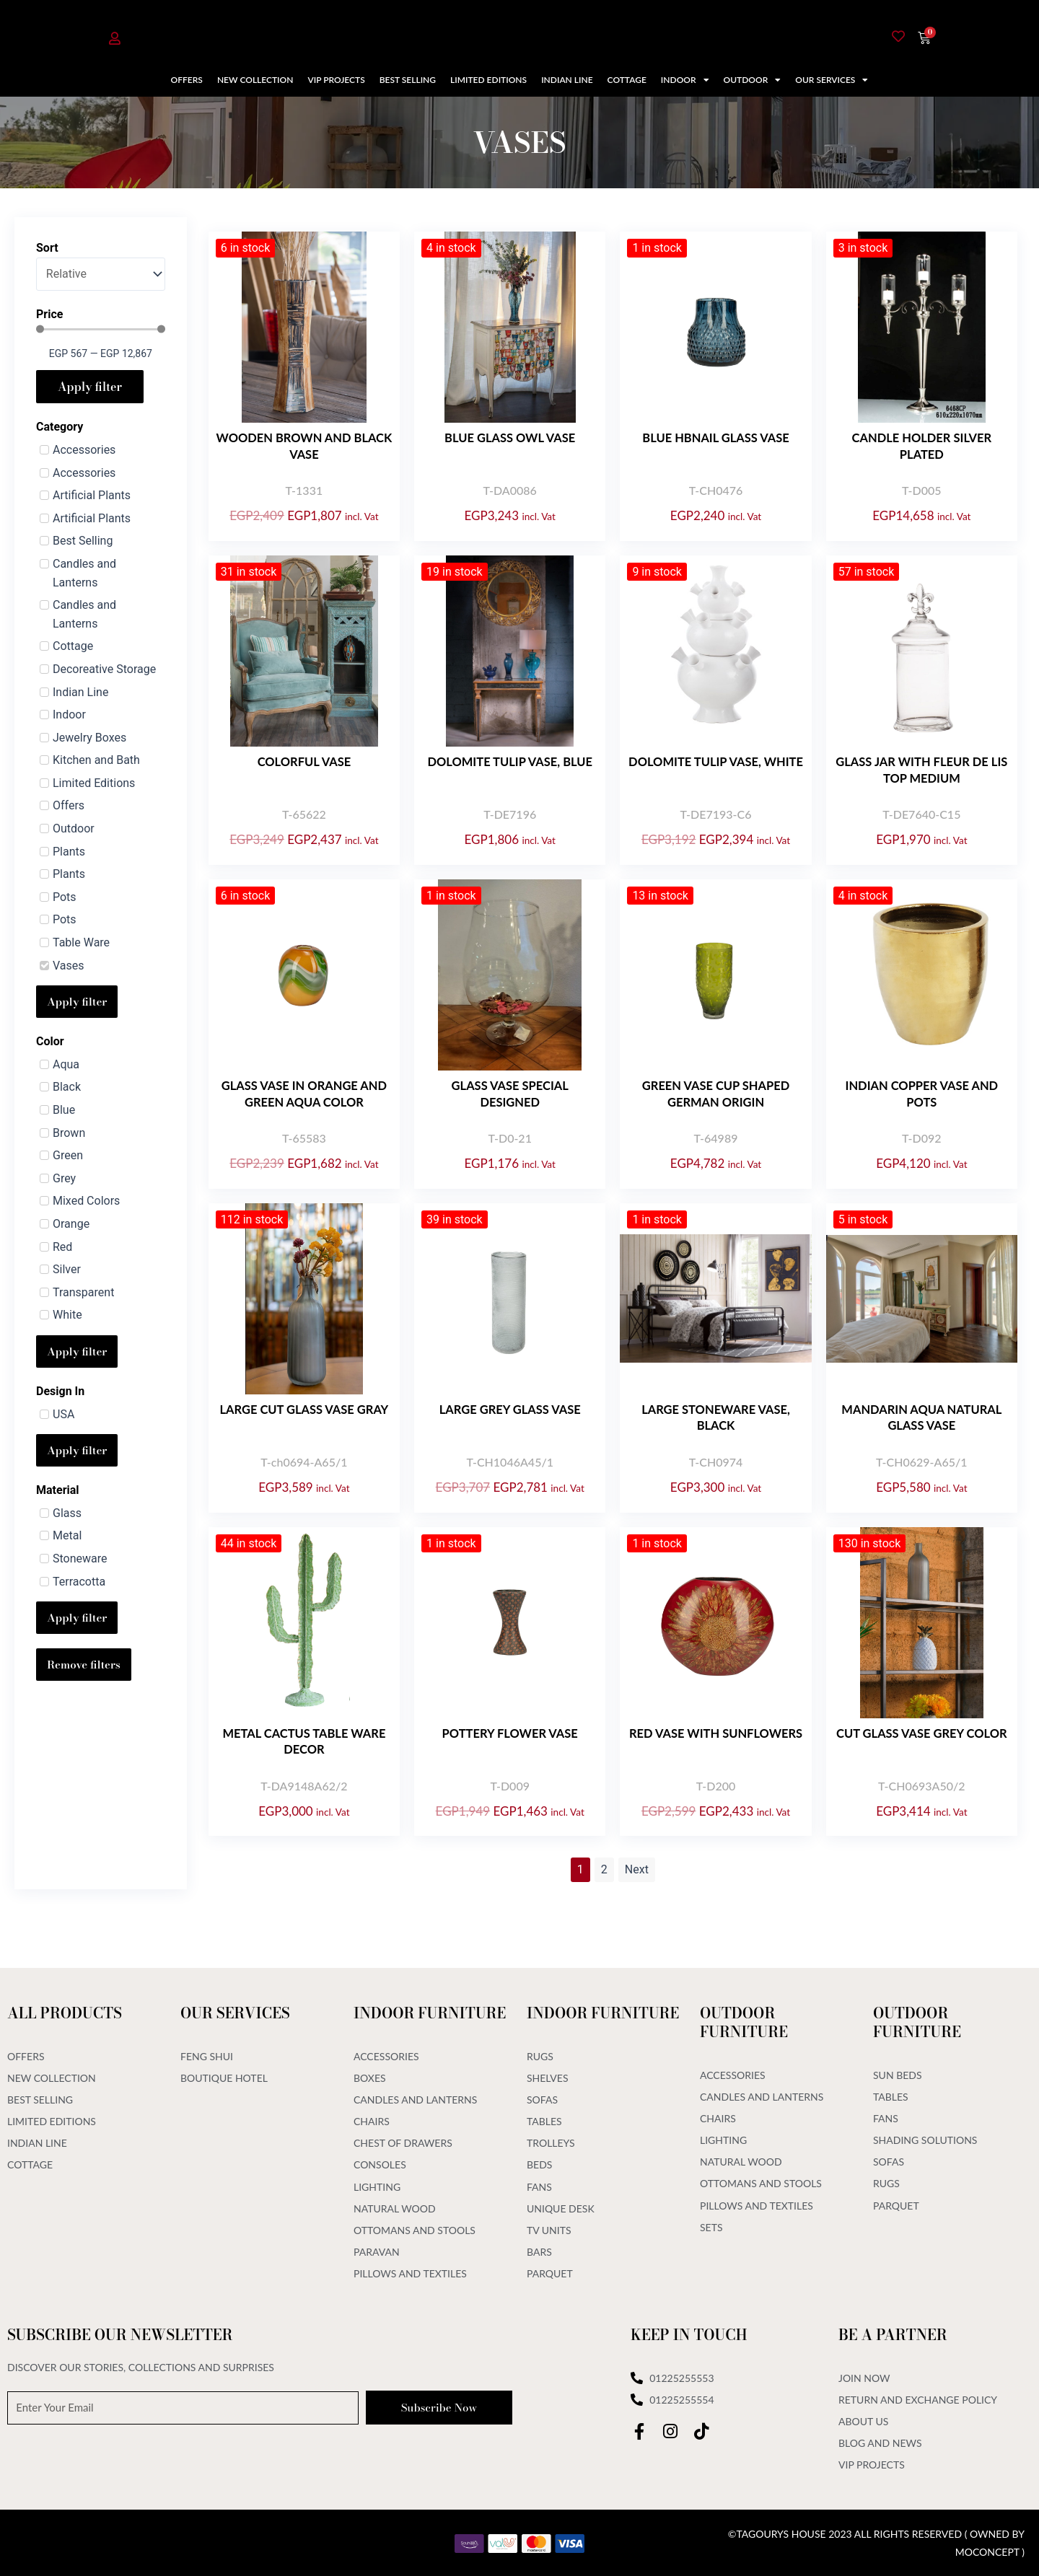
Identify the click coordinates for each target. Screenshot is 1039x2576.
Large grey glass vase (510, 1409)
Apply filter (90, 386)
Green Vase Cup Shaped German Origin (716, 1093)
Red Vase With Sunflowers (715, 1741)
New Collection (255, 79)
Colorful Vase (304, 761)
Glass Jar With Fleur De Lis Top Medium (921, 769)
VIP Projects (335, 79)
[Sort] (100, 274)
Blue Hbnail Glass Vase (716, 437)
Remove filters (83, 1664)
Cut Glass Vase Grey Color (921, 1733)
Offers (187, 79)
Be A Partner (892, 2332)
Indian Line (566, 79)
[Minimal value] (100, 329)
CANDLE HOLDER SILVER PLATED (922, 445)
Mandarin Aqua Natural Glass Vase (921, 1417)
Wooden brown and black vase (304, 445)
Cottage (627, 79)
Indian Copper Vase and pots (921, 1093)
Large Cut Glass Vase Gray (304, 1409)
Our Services (831, 80)
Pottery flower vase (510, 1733)
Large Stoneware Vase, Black (715, 1417)
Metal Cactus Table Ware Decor (304, 1741)
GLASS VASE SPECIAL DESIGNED (510, 1093)
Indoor (685, 80)
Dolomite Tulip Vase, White (715, 769)
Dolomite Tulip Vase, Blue (510, 761)
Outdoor (752, 80)
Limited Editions (488, 79)
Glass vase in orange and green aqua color (304, 1093)
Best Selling (408, 79)
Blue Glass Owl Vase (509, 437)
